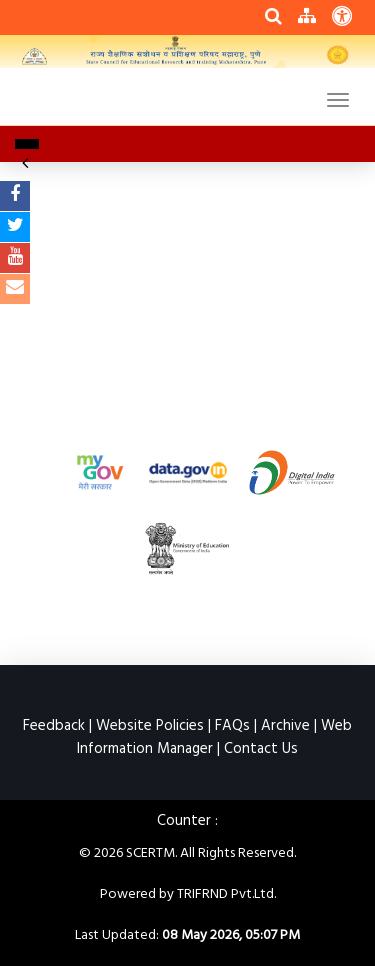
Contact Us (261, 749)
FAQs (232, 726)
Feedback (54, 726)
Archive (285, 726)
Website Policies (150, 726)
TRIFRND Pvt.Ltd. (226, 894)
